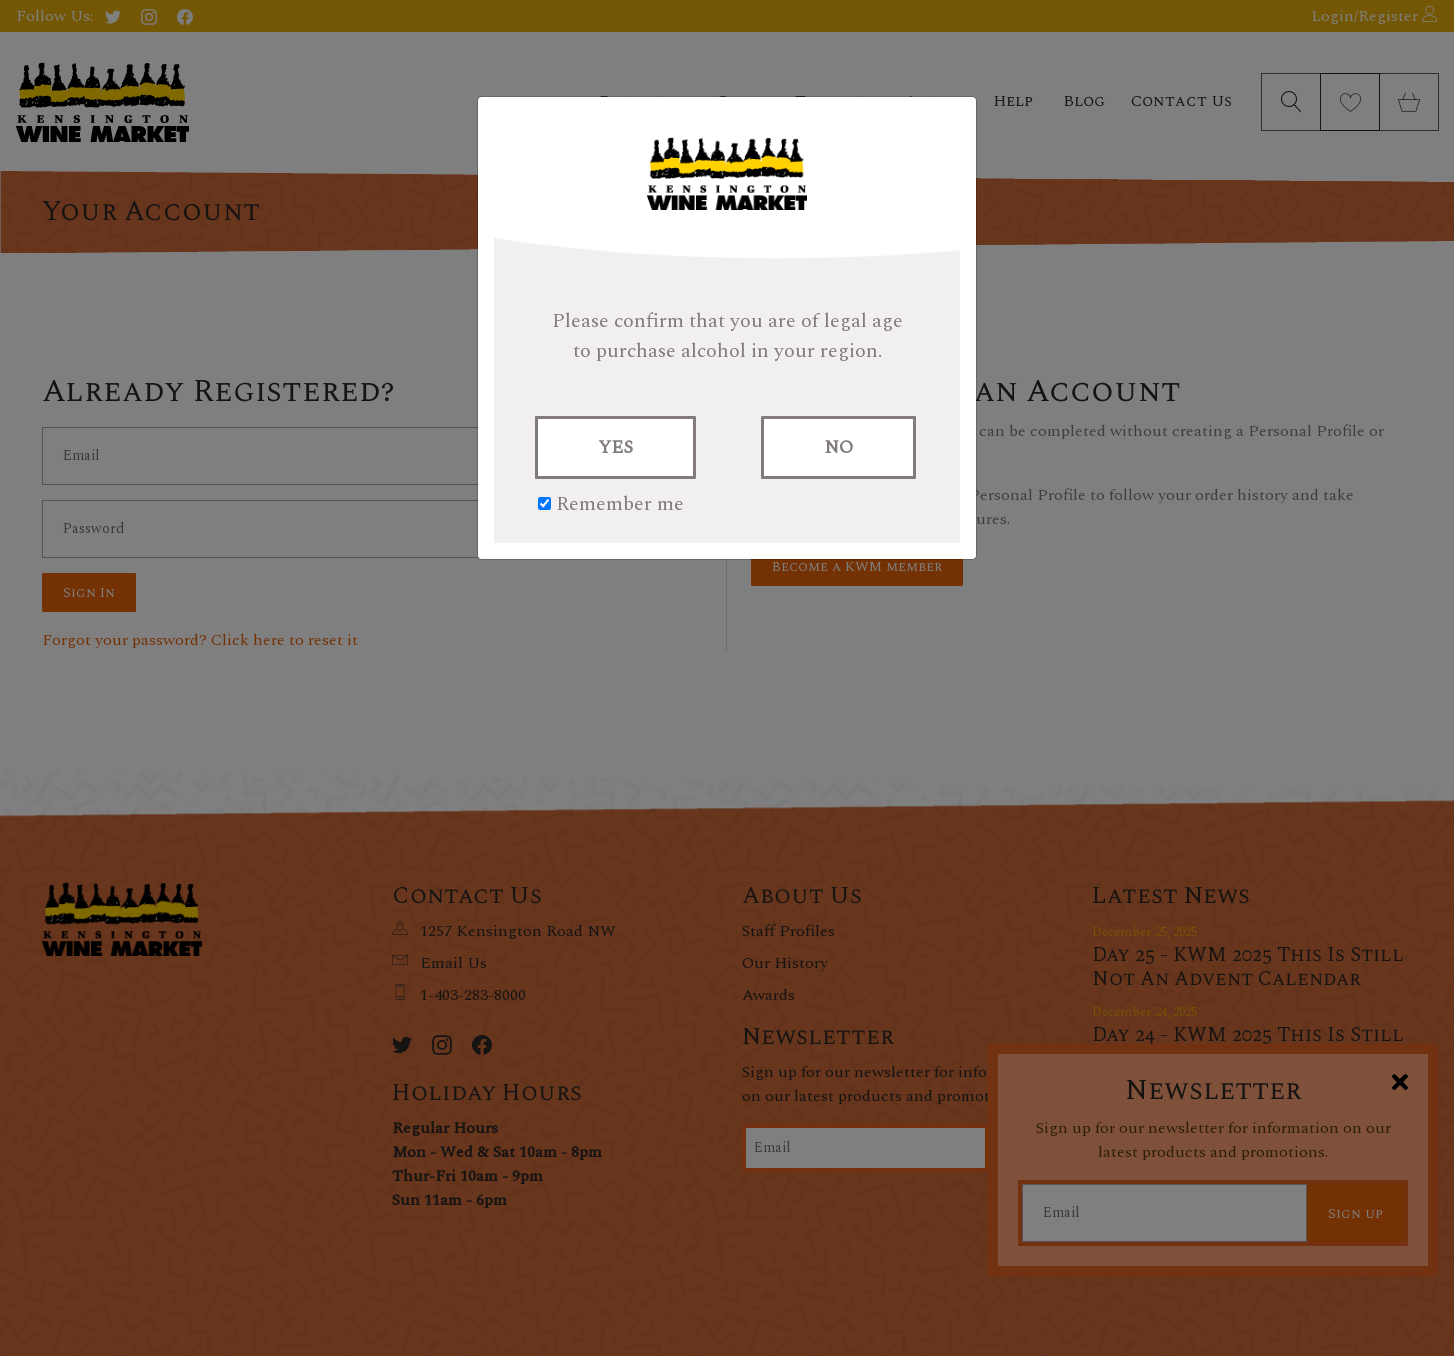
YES (615, 447)
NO (838, 447)
